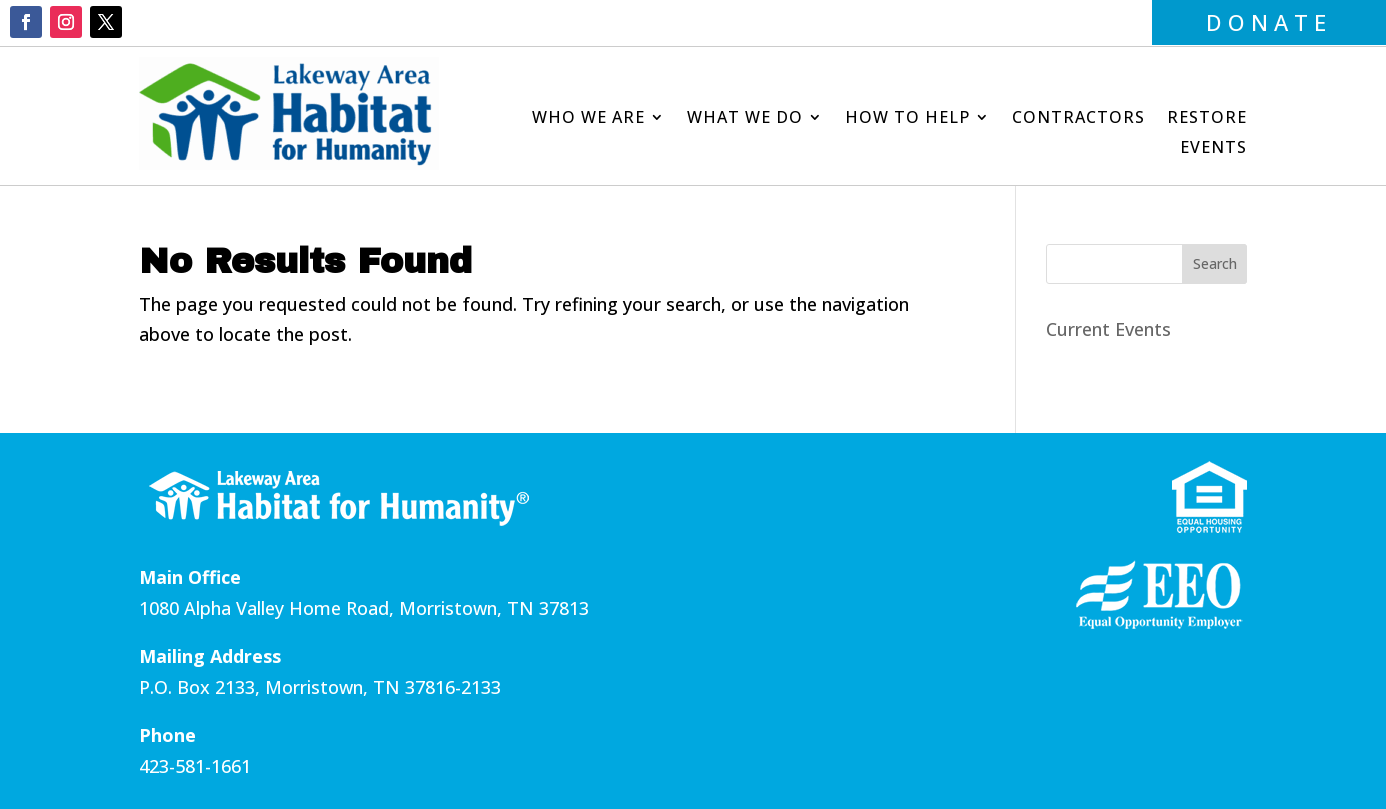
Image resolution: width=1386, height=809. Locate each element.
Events (1213, 149)
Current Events (1108, 329)
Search (1215, 263)
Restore (1207, 119)
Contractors (1078, 119)
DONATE (1269, 22)
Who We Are (588, 119)
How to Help (907, 119)
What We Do (745, 119)
